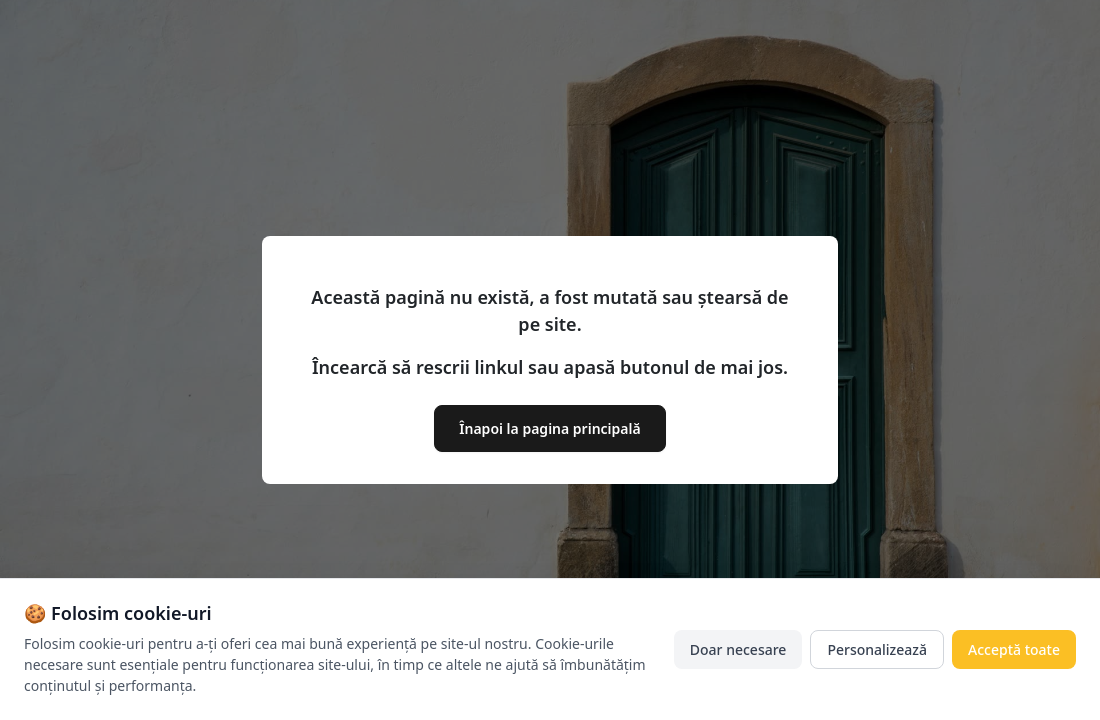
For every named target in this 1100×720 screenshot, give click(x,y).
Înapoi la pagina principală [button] (549, 428)
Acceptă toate (1014, 649)
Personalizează (877, 649)
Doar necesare (738, 649)
